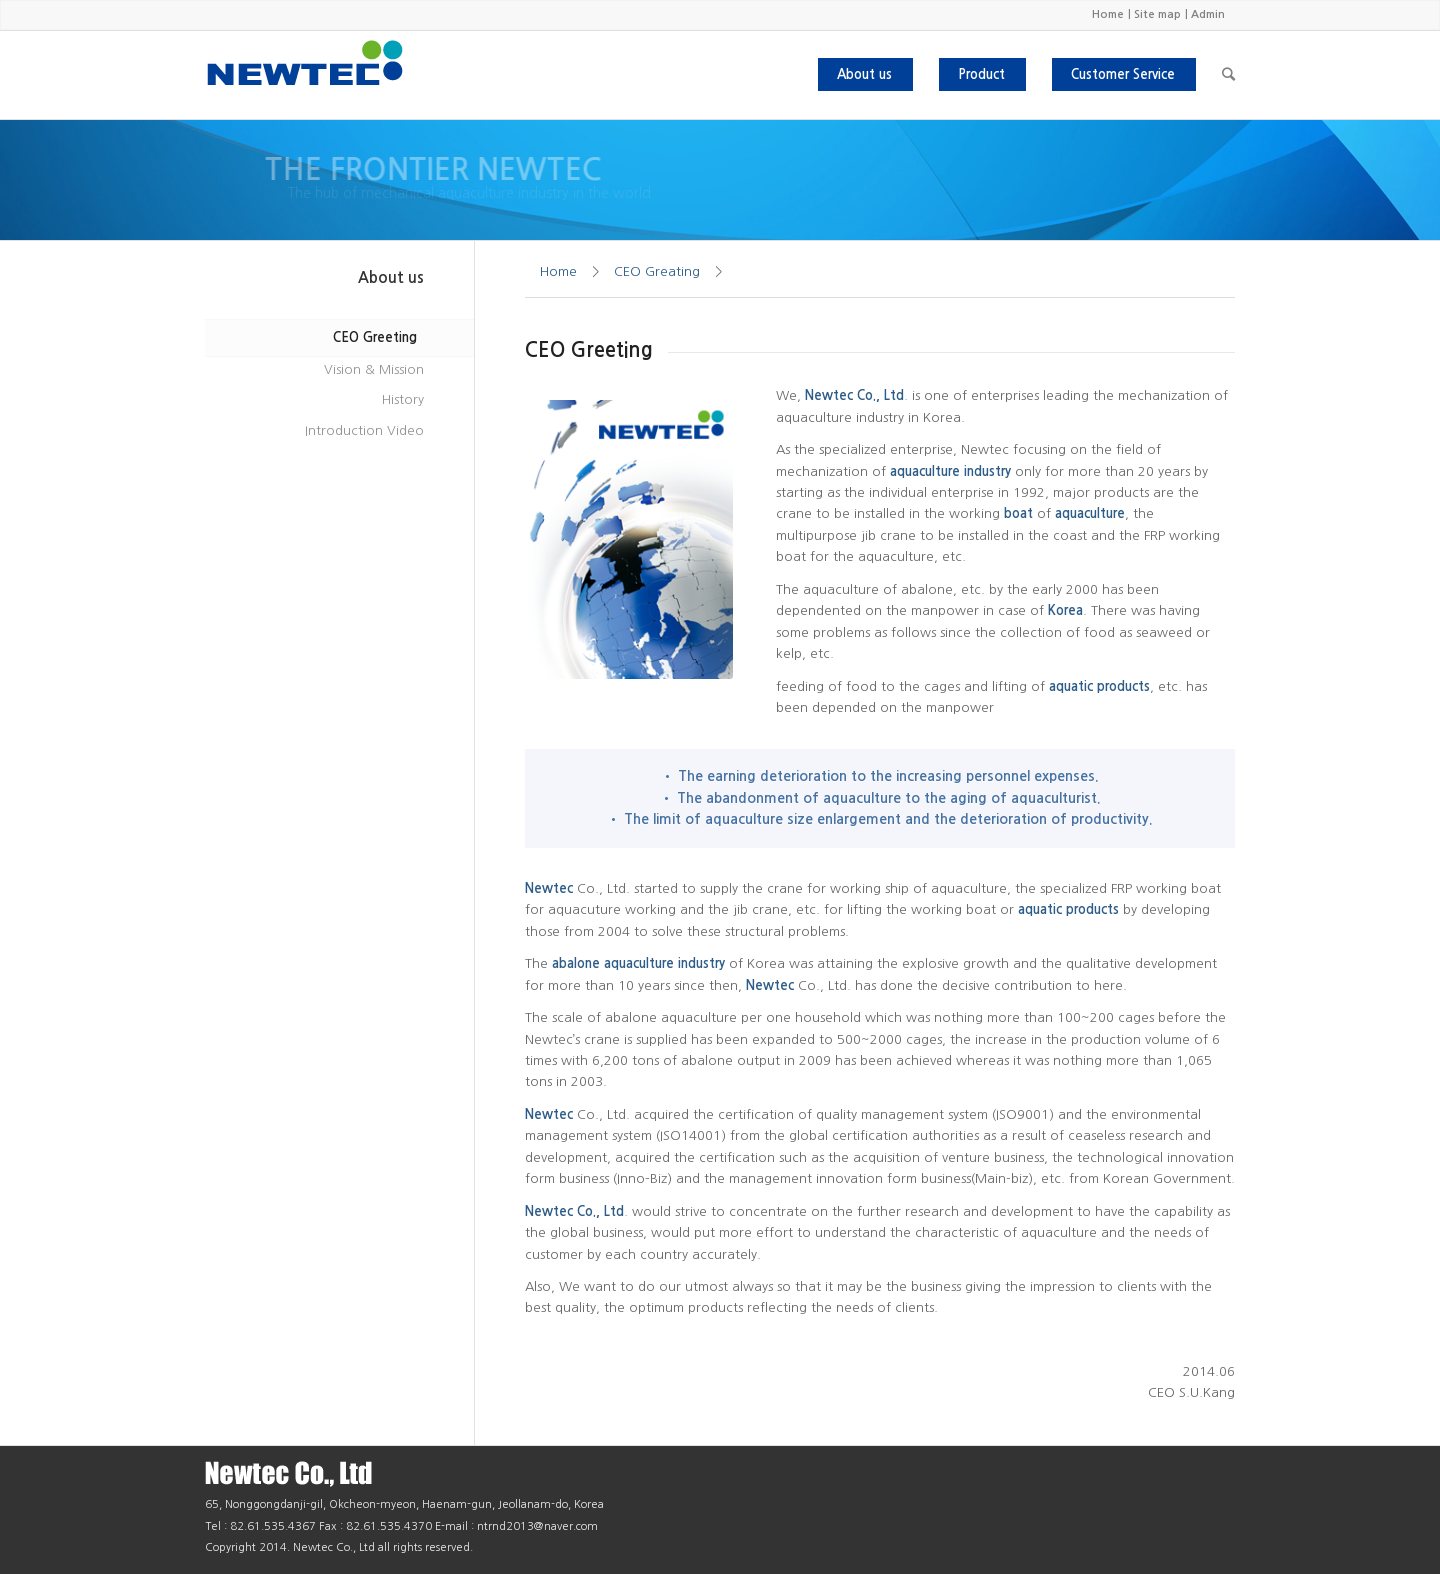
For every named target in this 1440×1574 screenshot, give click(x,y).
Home (1108, 14)
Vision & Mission (374, 369)
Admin (1208, 14)
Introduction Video (364, 430)
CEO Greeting (375, 337)
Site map (1157, 14)
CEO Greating (657, 271)
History (403, 399)
